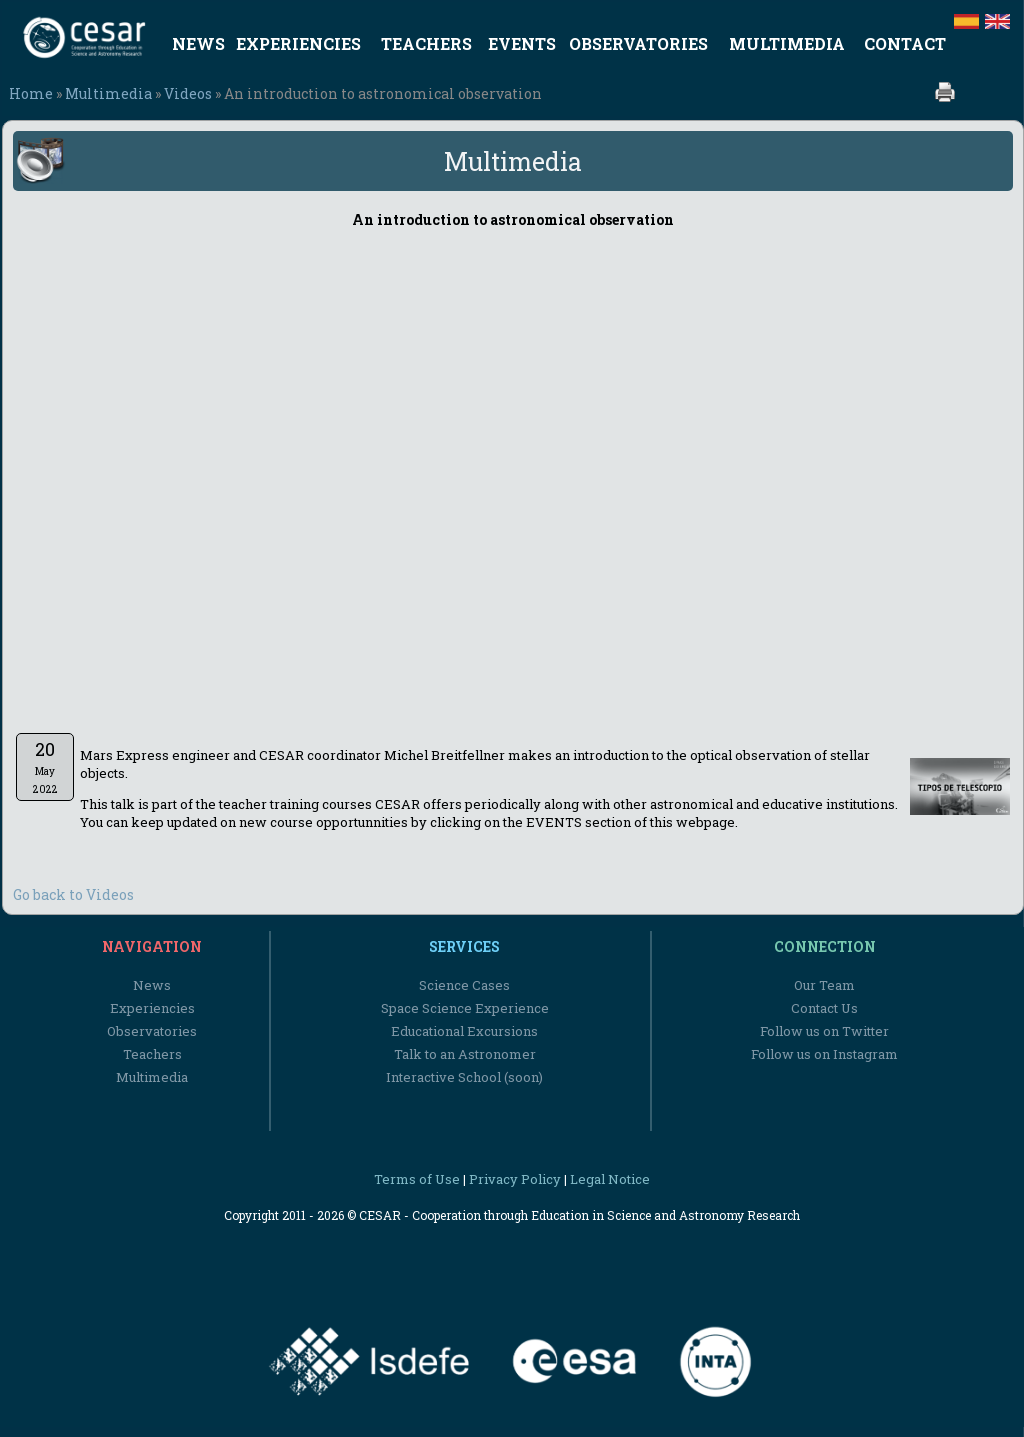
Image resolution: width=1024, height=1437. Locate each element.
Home (31, 93)
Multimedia (108, 93)
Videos (188, 93)
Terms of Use (417, 1179)
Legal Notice (610, 1179)
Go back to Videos (73, 894)
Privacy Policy (515, 1179)
